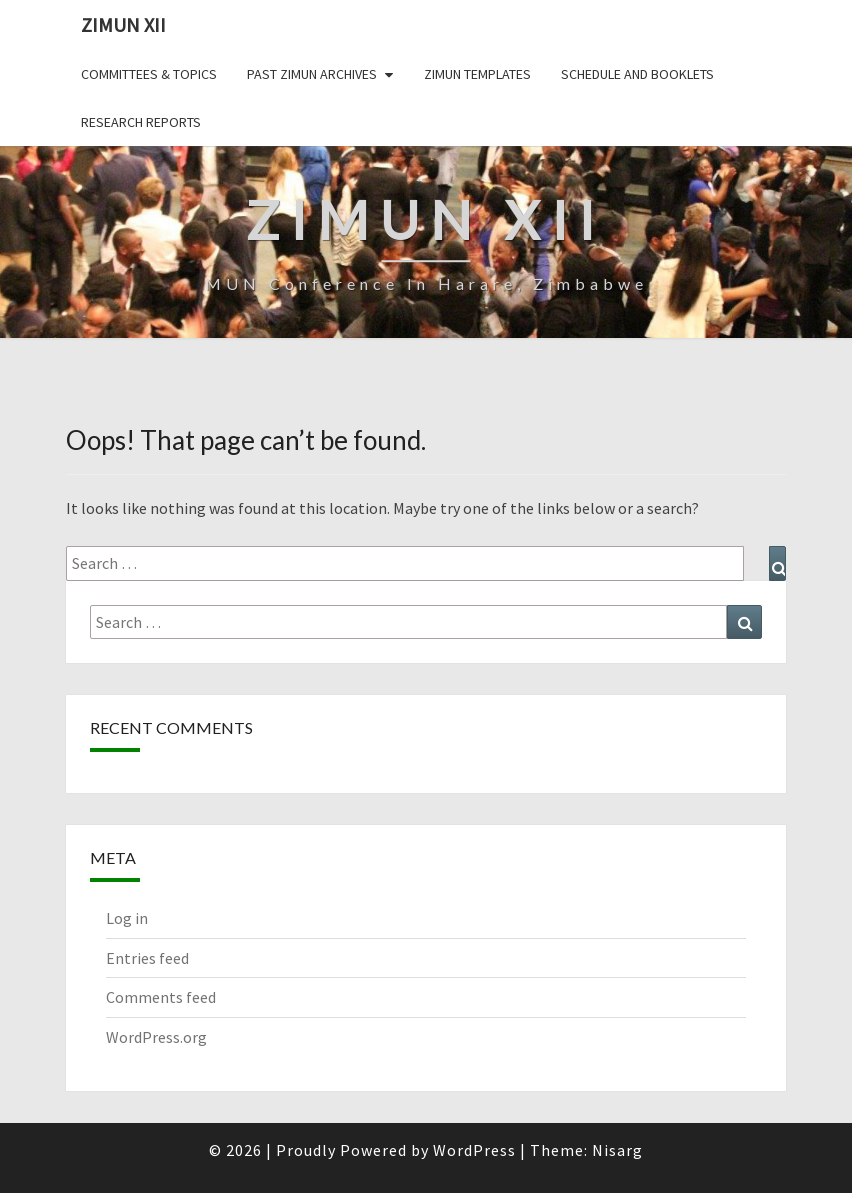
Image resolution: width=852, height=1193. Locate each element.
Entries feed (147, 958)
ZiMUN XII (123, 24)
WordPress (474, 1150)
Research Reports (141, 122)
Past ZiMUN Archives (312, 74)
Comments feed (161, 997)
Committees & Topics (149, 74)
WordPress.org (156, 1037)
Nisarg (617, 1150)
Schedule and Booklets (637, 74)
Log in (127, 918)
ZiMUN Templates (477, 74)
